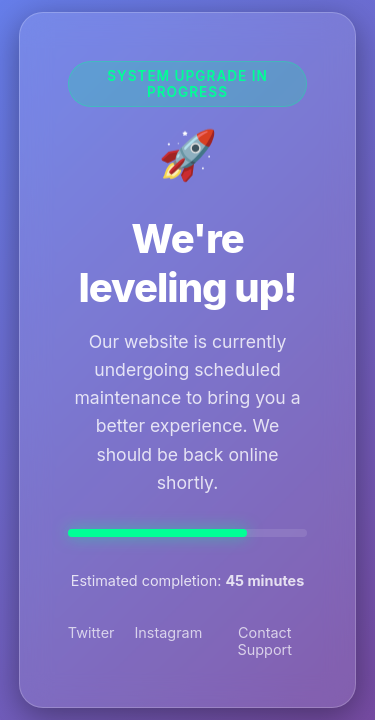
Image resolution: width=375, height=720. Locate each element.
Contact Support (265, 641)
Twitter (91, 632)
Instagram (168, 632)
